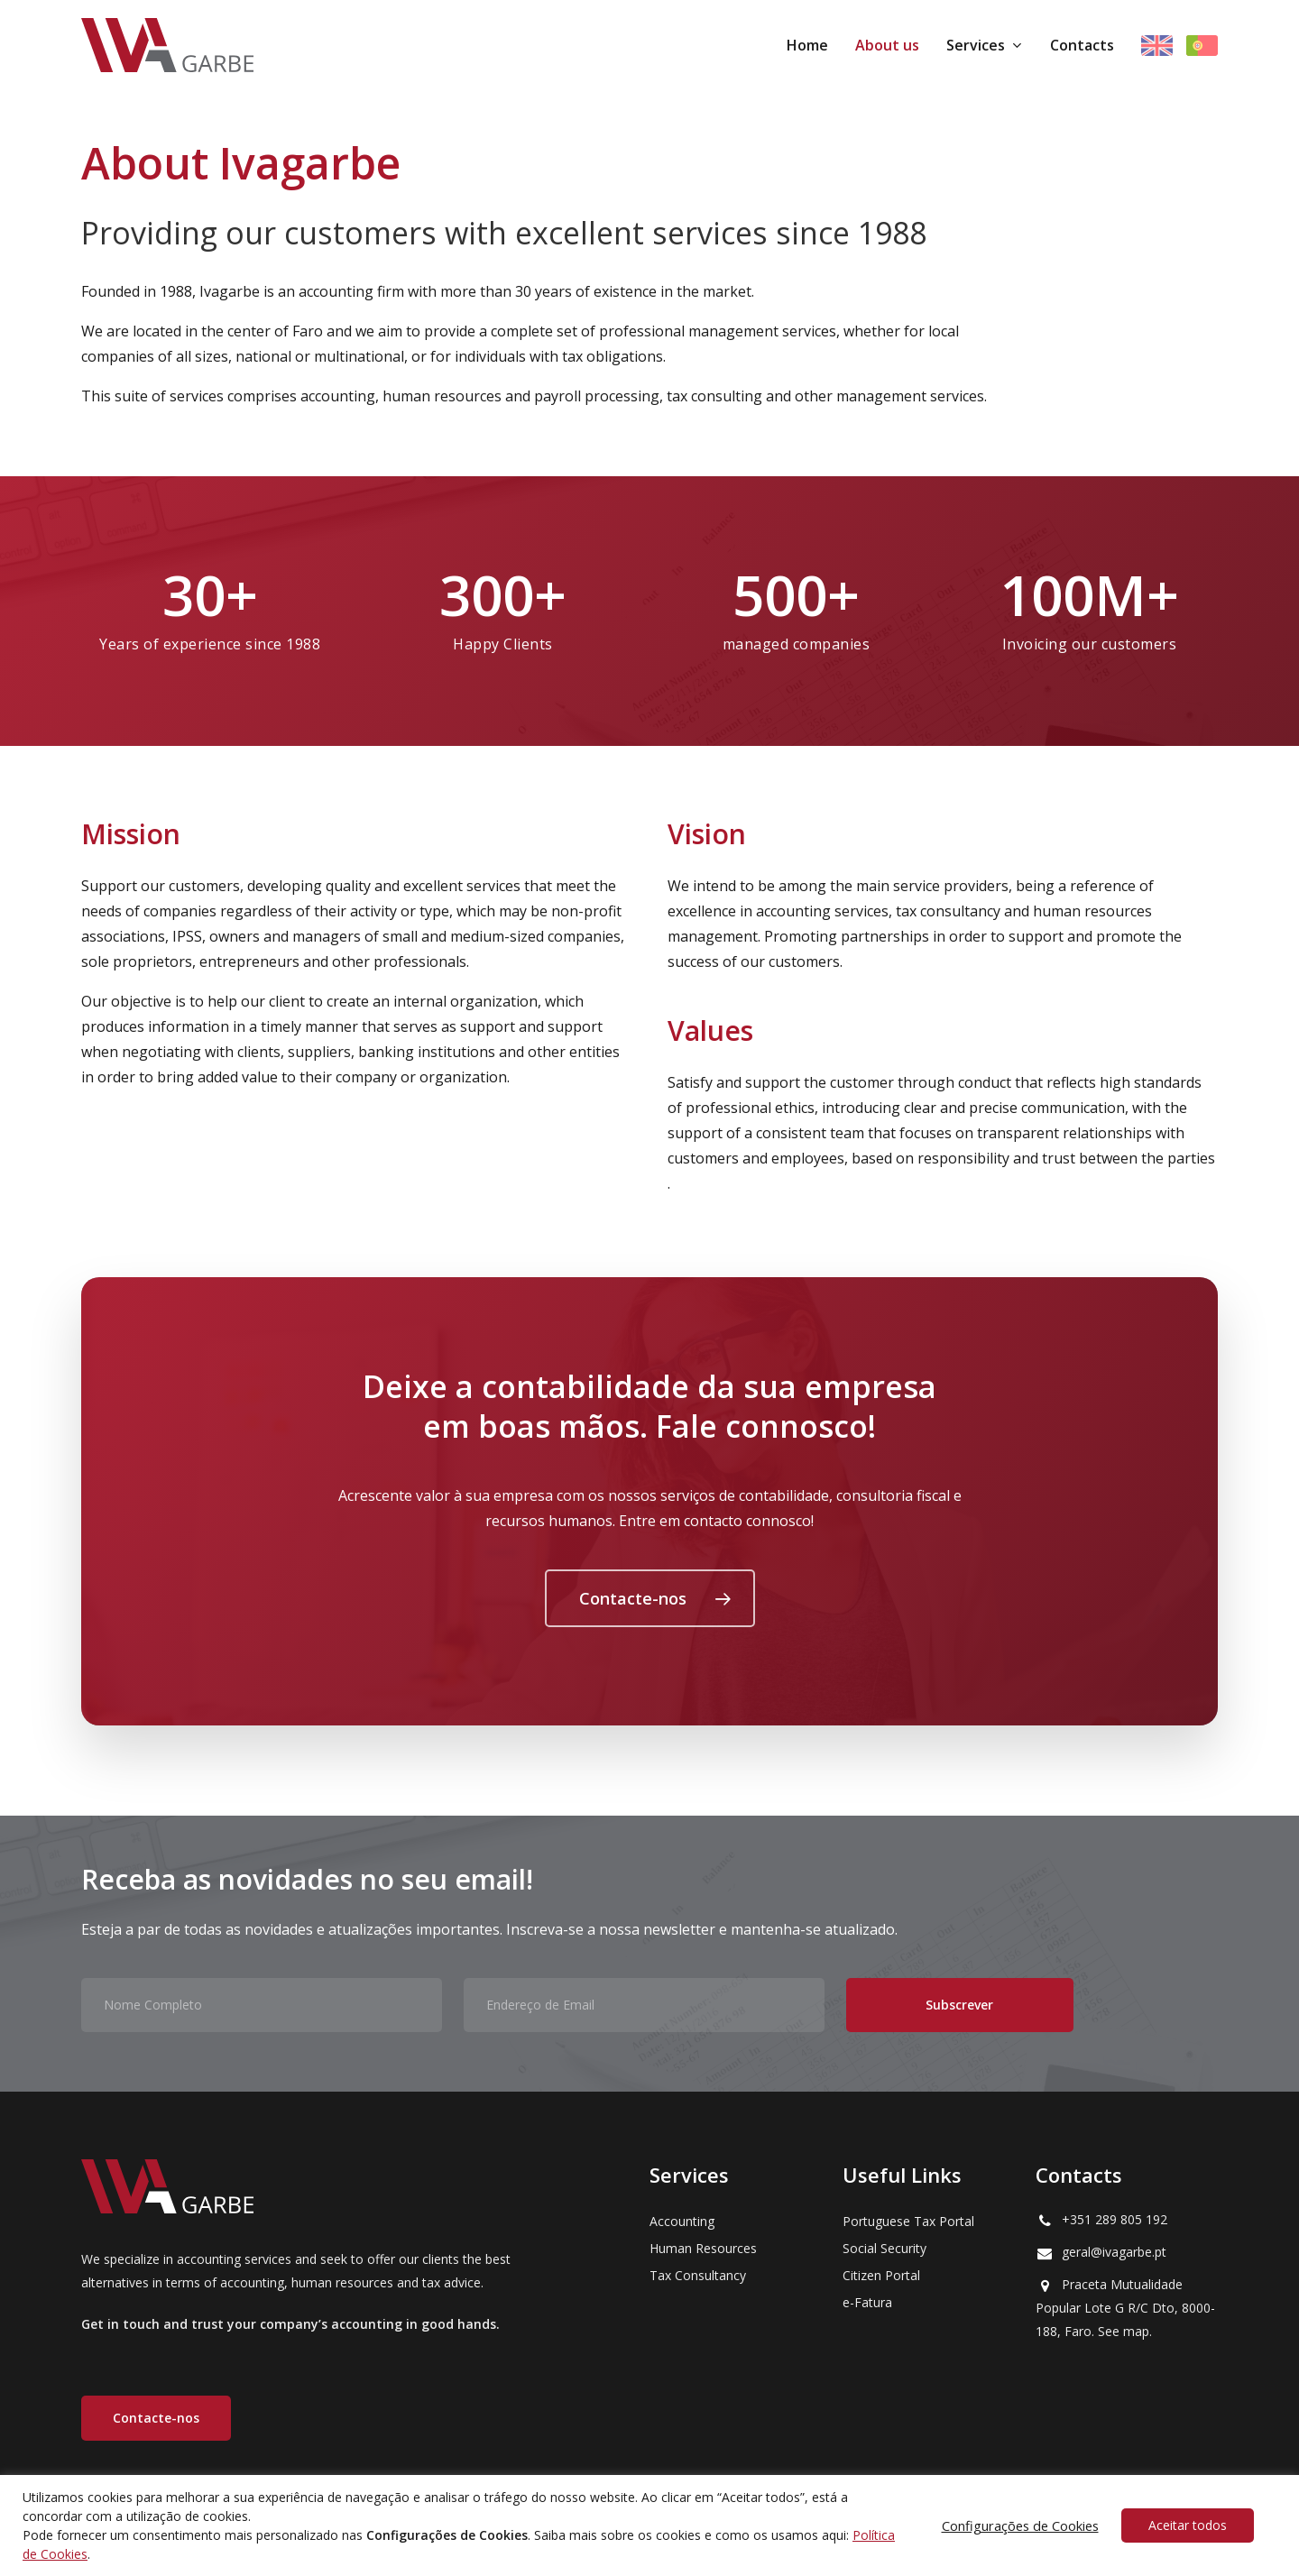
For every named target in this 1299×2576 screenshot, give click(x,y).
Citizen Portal (881, 2275)
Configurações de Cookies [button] (1020, 2525)
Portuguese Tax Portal (908, 2221)
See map (1123, 2331)
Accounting (682, 2221)
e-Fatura (867, 2302)
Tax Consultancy (698, 2275)
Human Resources (703, 2248)
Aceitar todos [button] (1187, 2525)
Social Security (884, 2248)
